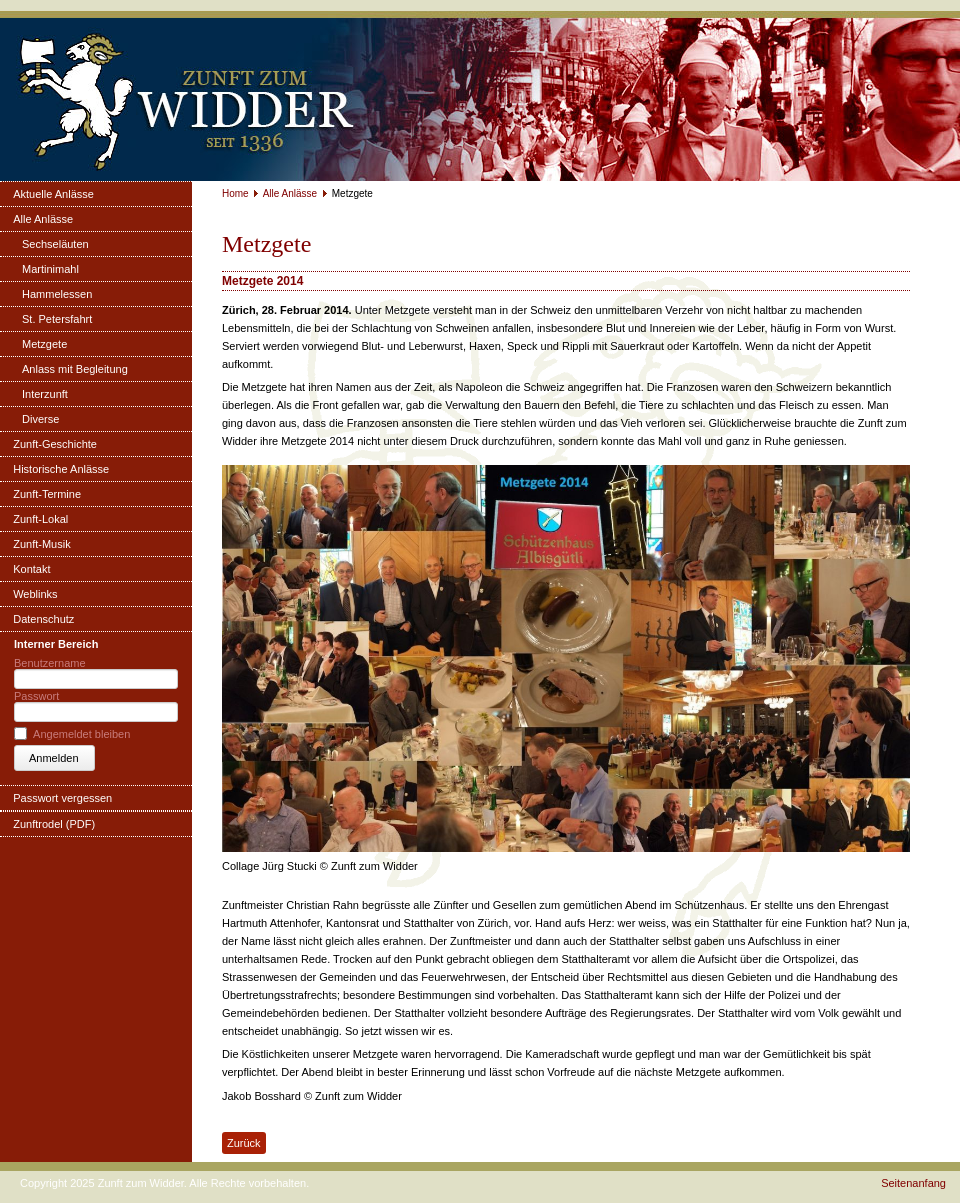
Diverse (40, 419)
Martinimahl (50, 269)
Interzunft (45, 394)
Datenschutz (43, 619)
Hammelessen (57, 294)
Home (235, 193)
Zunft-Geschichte (55, 444)
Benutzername (50, 663)
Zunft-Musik (41, 544)
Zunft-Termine (47, 494)
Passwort (36, 696)
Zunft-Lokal (40, 519)
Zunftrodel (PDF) (54, 824)
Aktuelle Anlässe (53, 194)
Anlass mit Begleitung (75, 369)
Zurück (244, 1143)
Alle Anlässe (43, 219)
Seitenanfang (913, 1183)
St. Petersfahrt (57, 319)
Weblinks (35, 594)
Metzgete (44, 344)
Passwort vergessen (62, 798)
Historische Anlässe (61, 469)
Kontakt (31, 569)
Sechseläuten (55, 244)
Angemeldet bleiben (81, 734)
